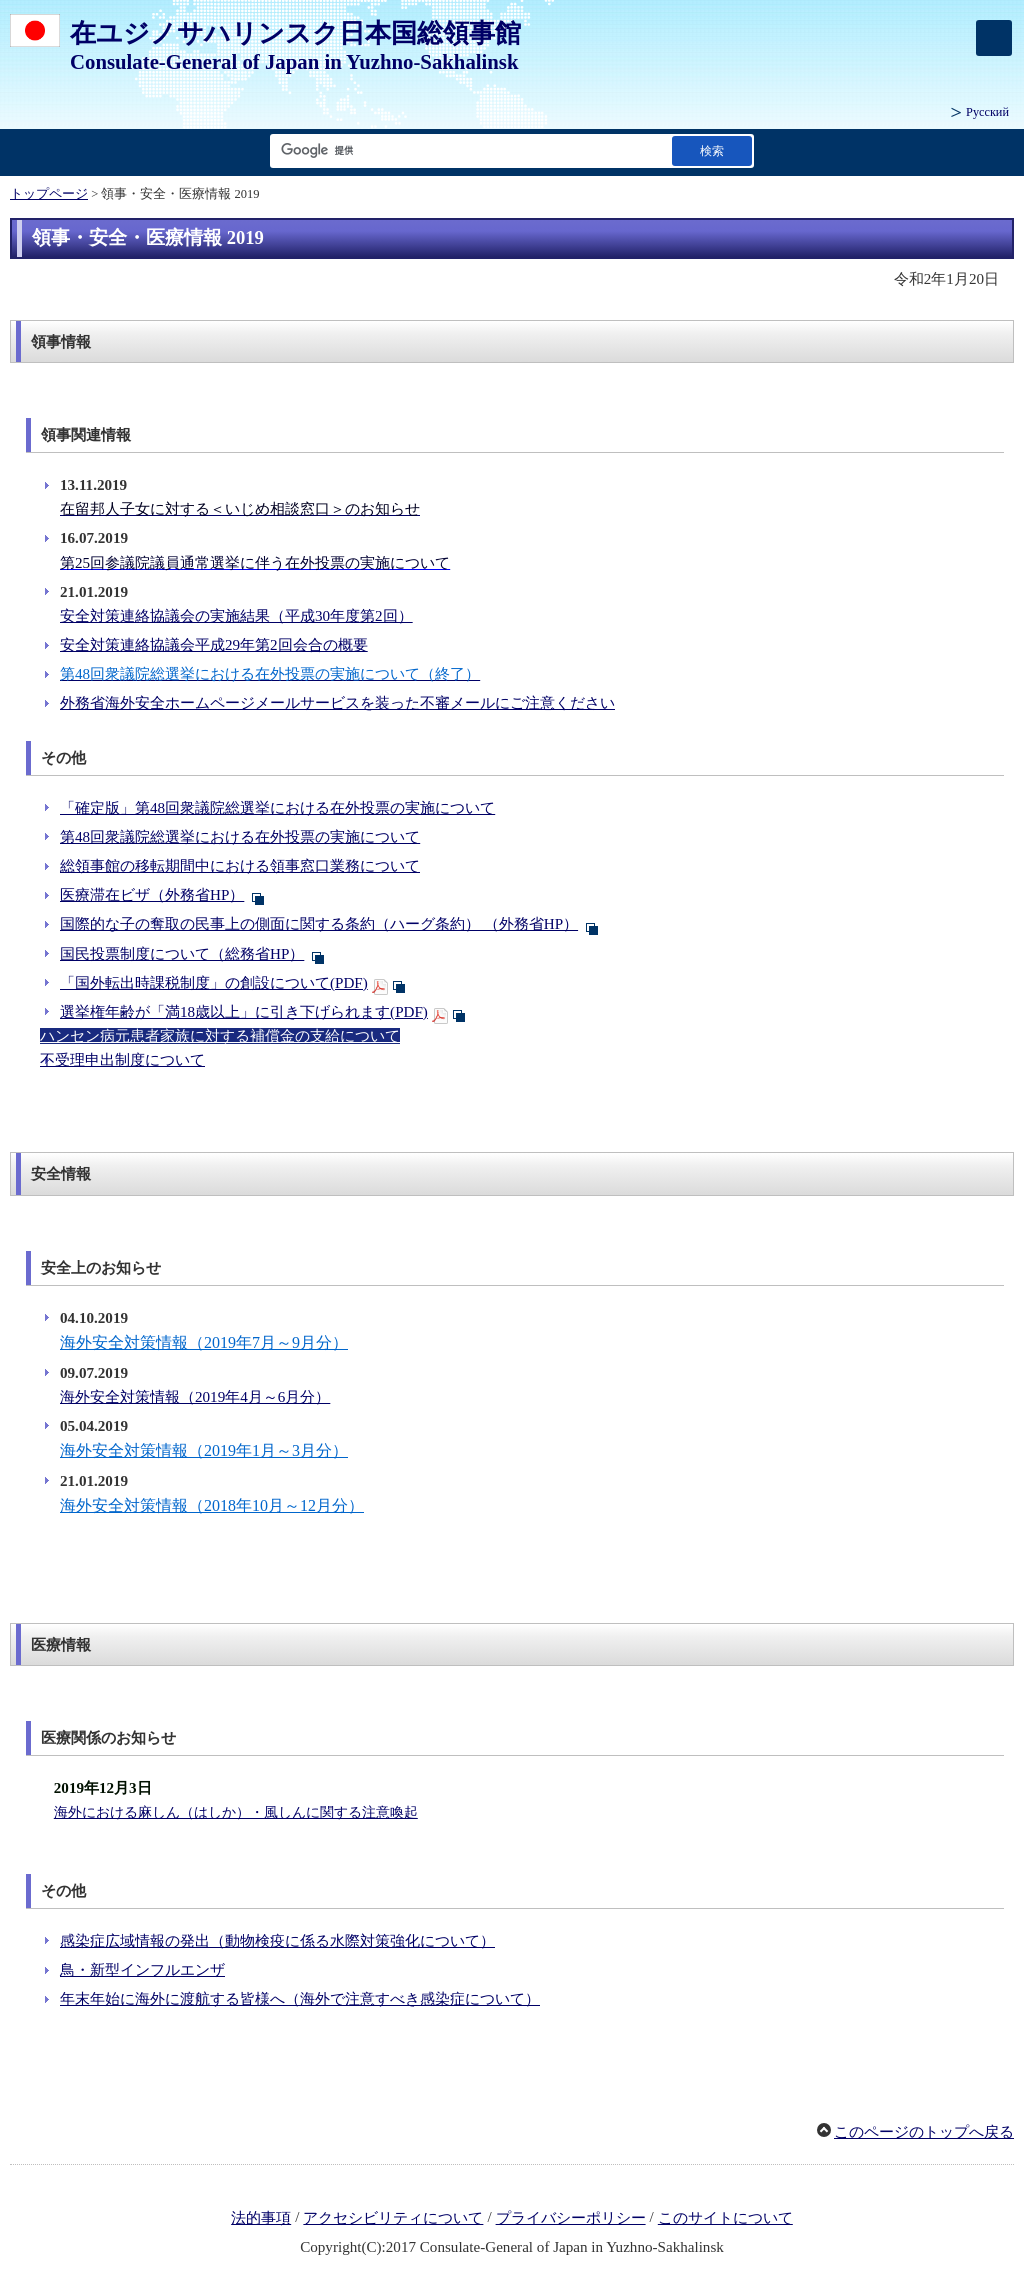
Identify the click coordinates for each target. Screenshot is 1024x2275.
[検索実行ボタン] (712, 150)
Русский (987, 112)
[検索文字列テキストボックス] (467, 150)
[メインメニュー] (994, 38)
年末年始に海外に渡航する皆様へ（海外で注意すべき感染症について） (300, 1999)
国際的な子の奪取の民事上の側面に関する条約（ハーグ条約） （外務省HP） (319, 924)
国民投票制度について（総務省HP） (182, 954)
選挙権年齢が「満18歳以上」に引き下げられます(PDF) (244, 1012)
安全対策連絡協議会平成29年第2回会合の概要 (214, 645)
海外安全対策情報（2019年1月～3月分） (204, 1450)
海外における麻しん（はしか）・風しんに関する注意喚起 (236, 1812)
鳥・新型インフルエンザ (142, 1970)
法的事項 (261, 2218)
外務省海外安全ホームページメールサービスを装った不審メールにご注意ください (337, 703)
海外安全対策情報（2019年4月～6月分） (195, 1397)
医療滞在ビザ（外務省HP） (152, 895)
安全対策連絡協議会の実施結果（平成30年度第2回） (236, 616)
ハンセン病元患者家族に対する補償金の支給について (220, 1036)
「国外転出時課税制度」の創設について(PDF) (214, 983)
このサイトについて (725, 2218)
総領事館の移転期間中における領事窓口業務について (240, 866)
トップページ (49, 194)
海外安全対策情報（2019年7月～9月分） (204, 1342)
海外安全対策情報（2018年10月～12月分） (212, 1505)
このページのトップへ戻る (924, 2132)
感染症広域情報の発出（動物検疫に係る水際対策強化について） (277, 1941)
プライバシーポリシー (571, 2218)
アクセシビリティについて (393, 2218)
